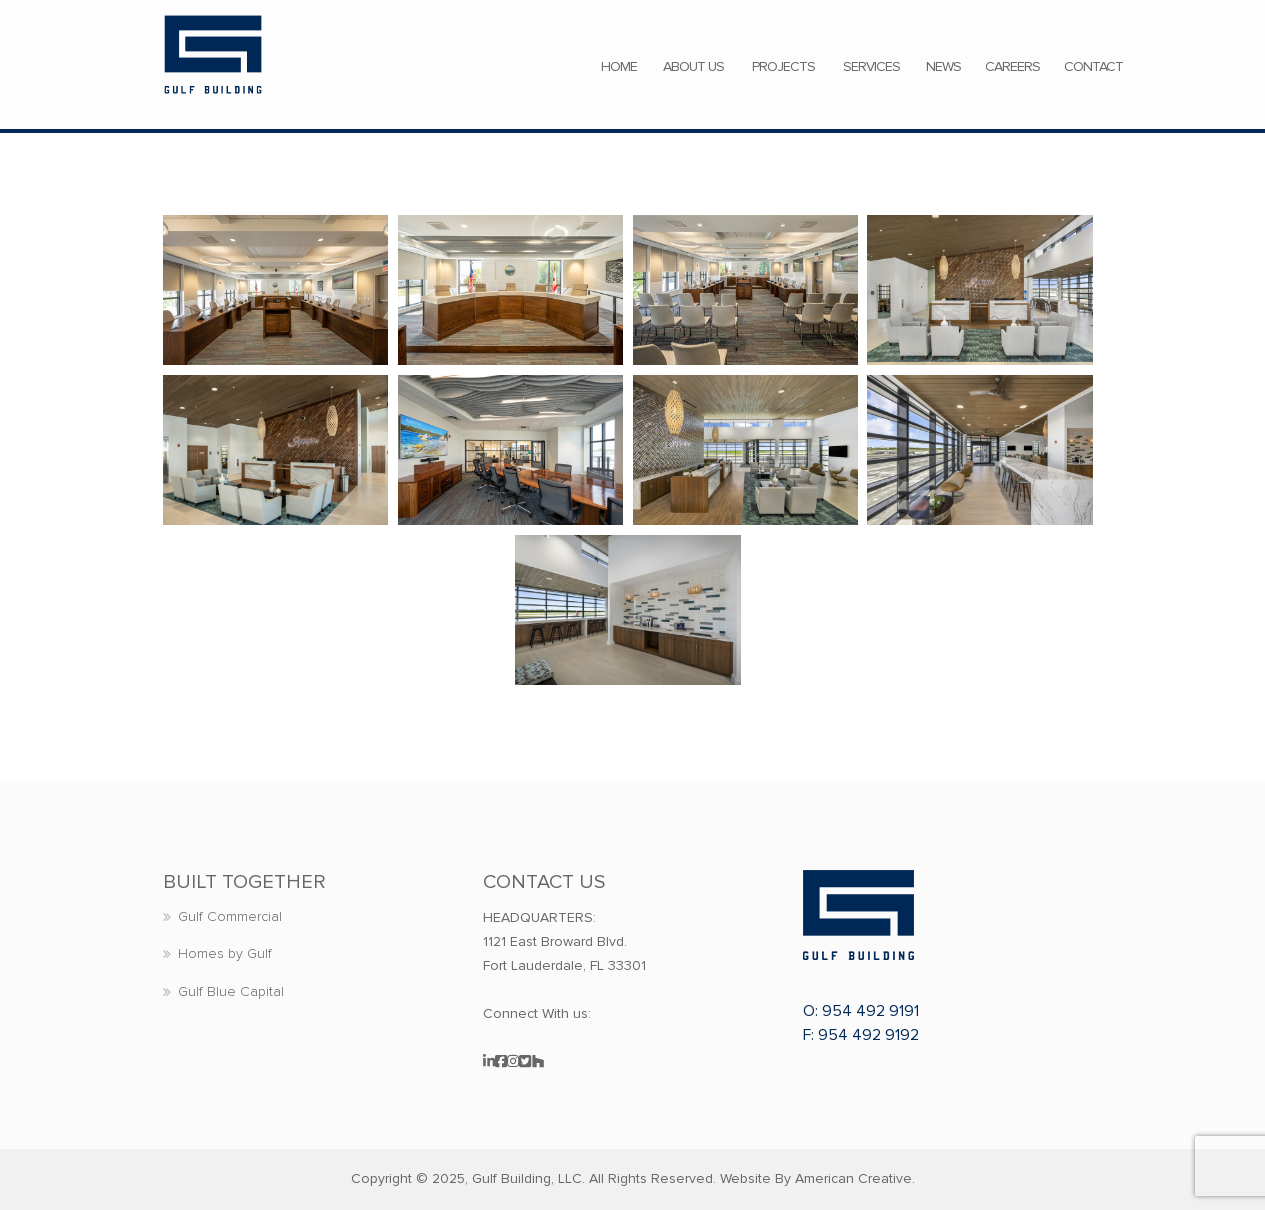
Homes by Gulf (225, 953)
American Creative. (855, 1178)
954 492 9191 (870, 1011)
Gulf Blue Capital (231, 991)
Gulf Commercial (230, 916)
